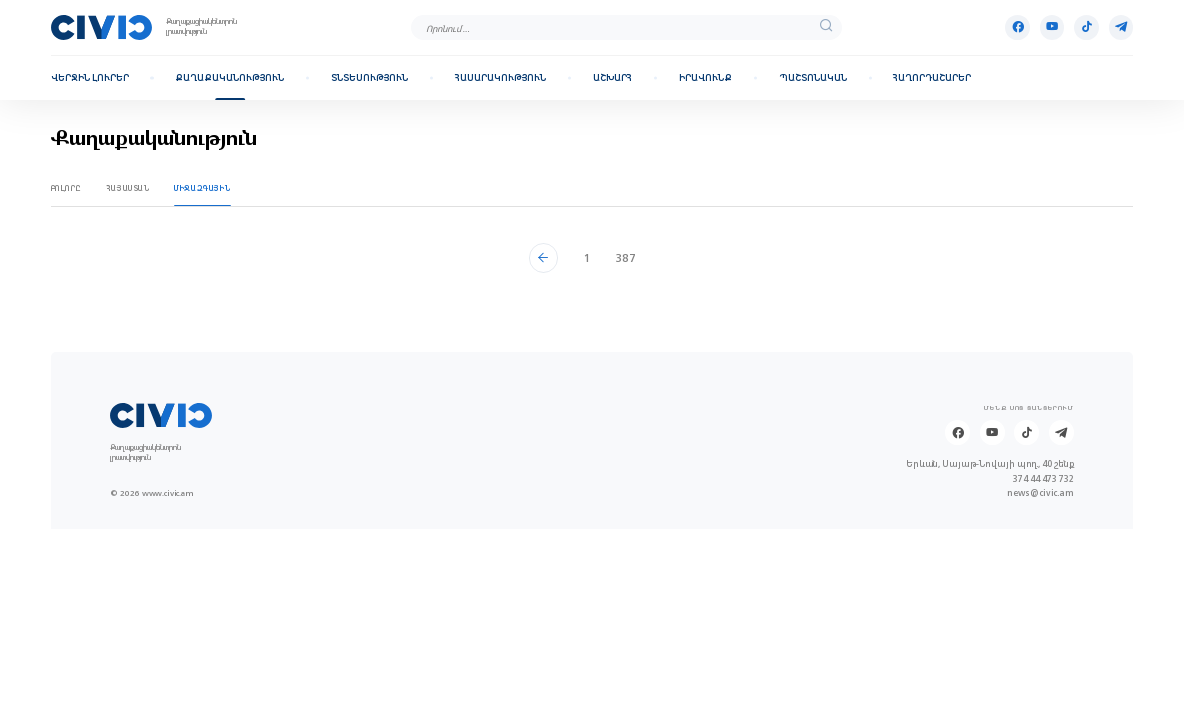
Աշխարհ (612, 78)
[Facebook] (1017, 27)
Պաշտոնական (813, 78)
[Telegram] (1121, 27)
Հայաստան (128, 188)
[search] (826, 27)
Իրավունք (705, 78)
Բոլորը (66, 188)
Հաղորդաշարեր (932, 78)
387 (625, 258)
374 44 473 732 (1043, 479)
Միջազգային (202, 188)
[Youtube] (1052, 27)
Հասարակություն (500, 78)
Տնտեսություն (369, 78)
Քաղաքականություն (229, 78)
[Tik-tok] (1086, 27)
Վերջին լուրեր (90, 78)
